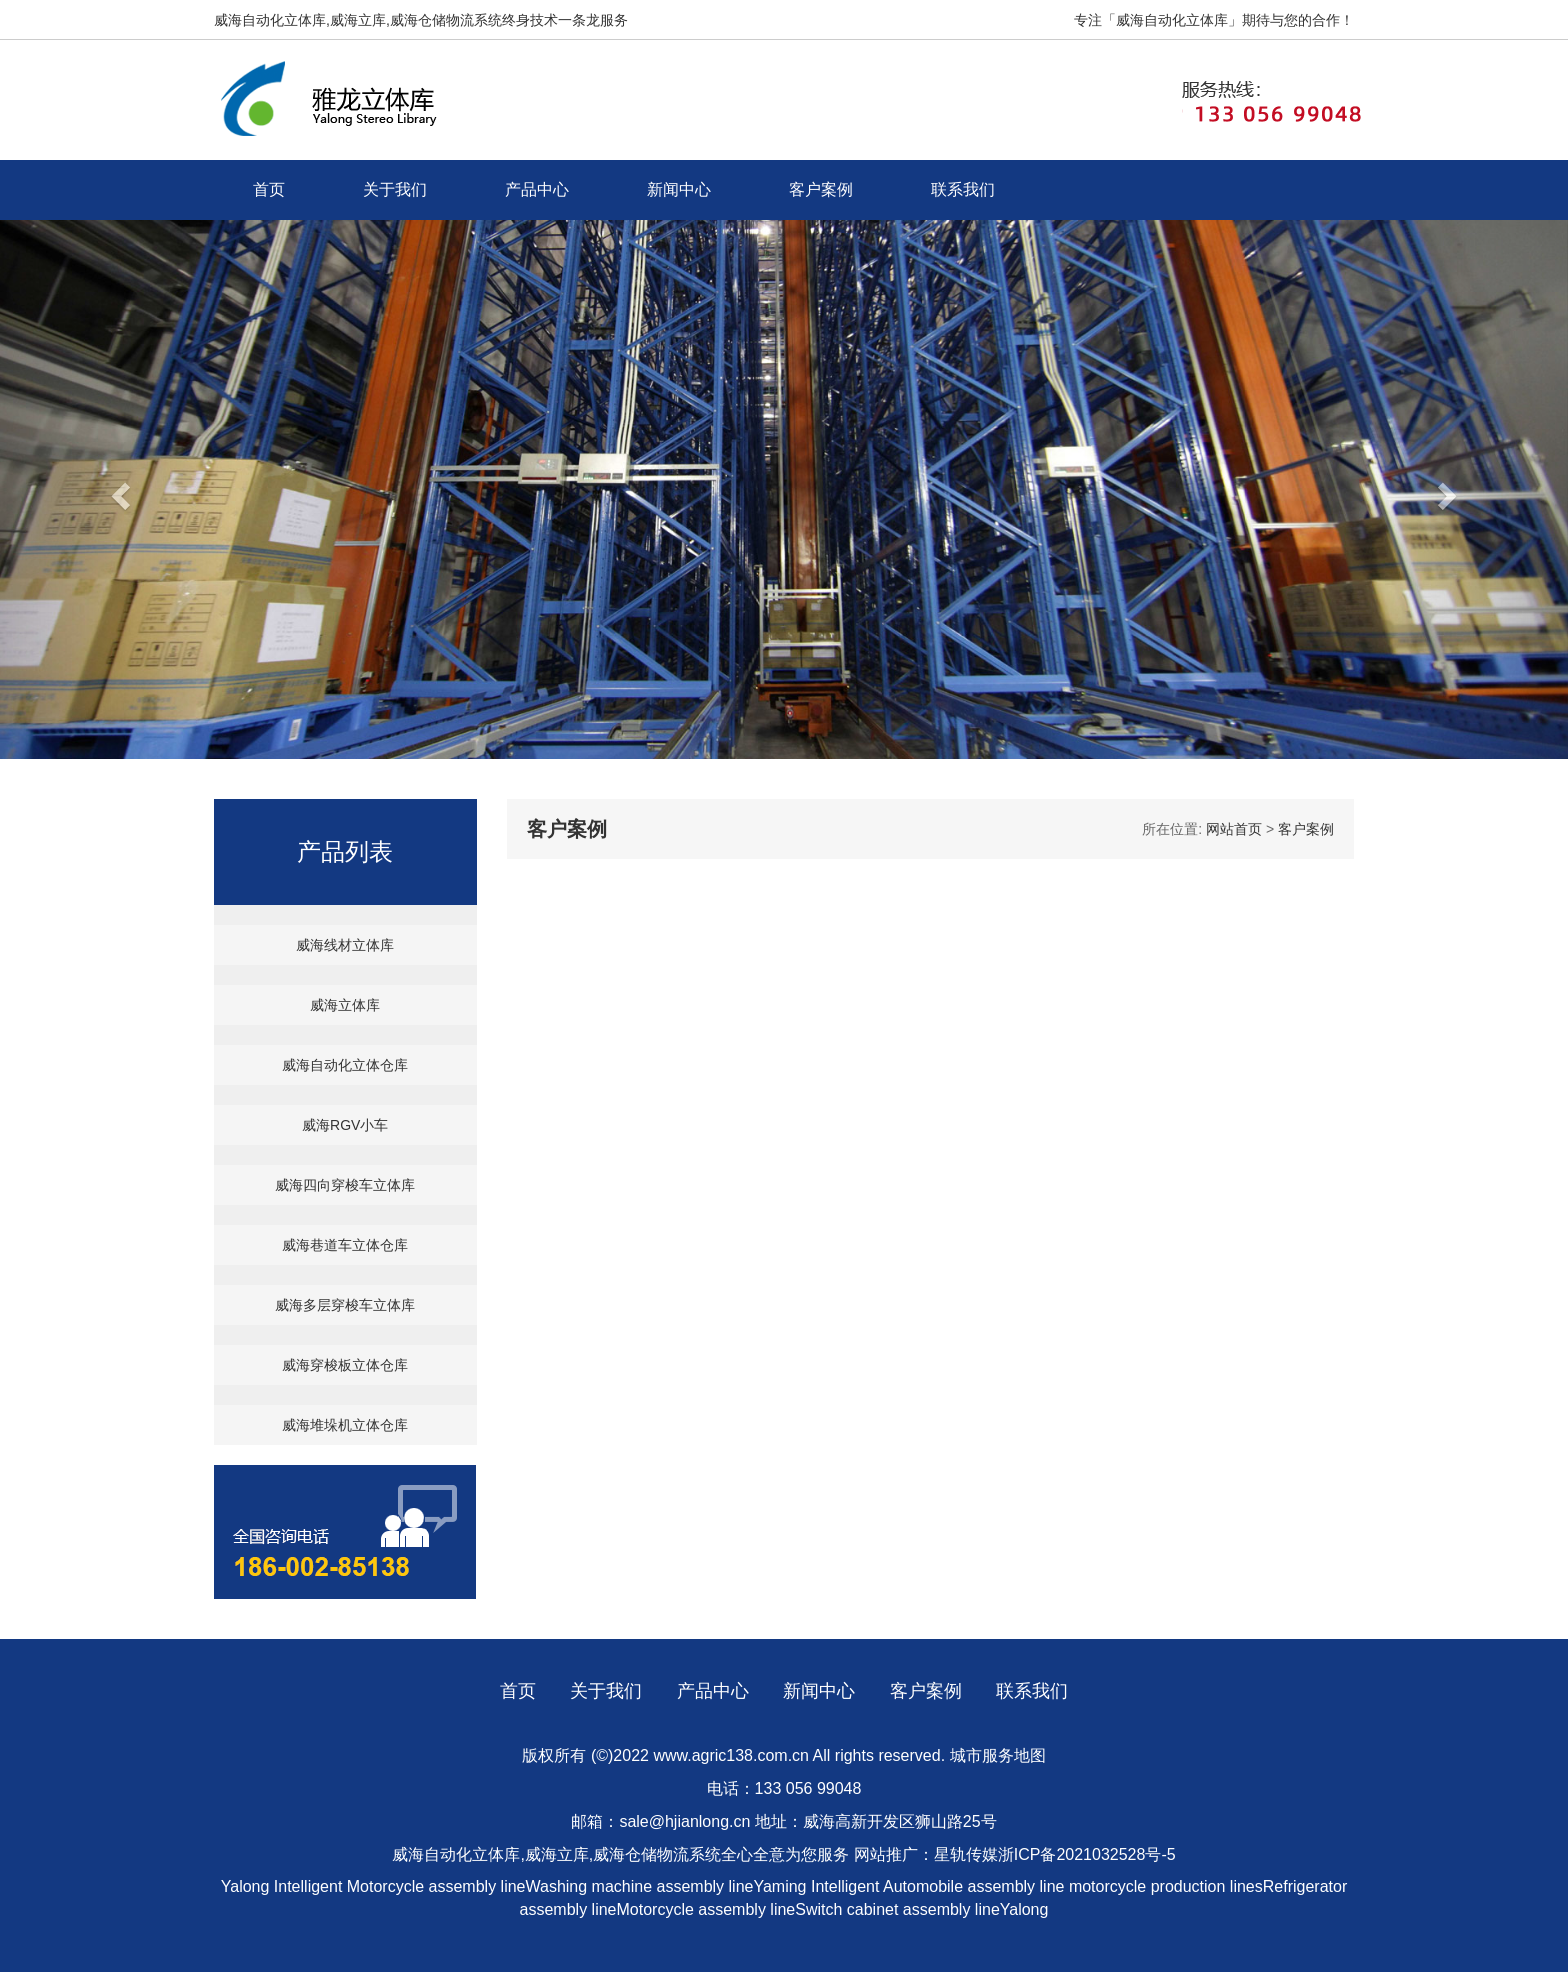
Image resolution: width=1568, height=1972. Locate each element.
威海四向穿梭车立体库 (345, 1185)
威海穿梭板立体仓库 (345, 1365)
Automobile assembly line (973, 1886)
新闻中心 (679, 189)
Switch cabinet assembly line (897, 1909)
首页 (269, 189)
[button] (117, 489)
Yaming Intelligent (816, 1886)
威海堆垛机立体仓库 (345, 1425)
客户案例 (821, 189)
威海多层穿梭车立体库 (345, 1305)
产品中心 (537, 189)
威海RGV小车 (345, 1125)
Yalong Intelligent (284, 1886)
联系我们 (963, 189)
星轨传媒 (966, 1854)
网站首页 (1234, 829)
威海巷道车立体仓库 (345, 1245)
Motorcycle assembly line (436, 1886)
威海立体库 (345, 1005)
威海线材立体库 (345, 945)
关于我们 (395, 189)
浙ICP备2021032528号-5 (1087, 1854)
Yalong (1024, 1909)
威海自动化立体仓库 (345, 1065)
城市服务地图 (998, 1755)
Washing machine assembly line (640, 1886)
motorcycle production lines (1166, 1886)
